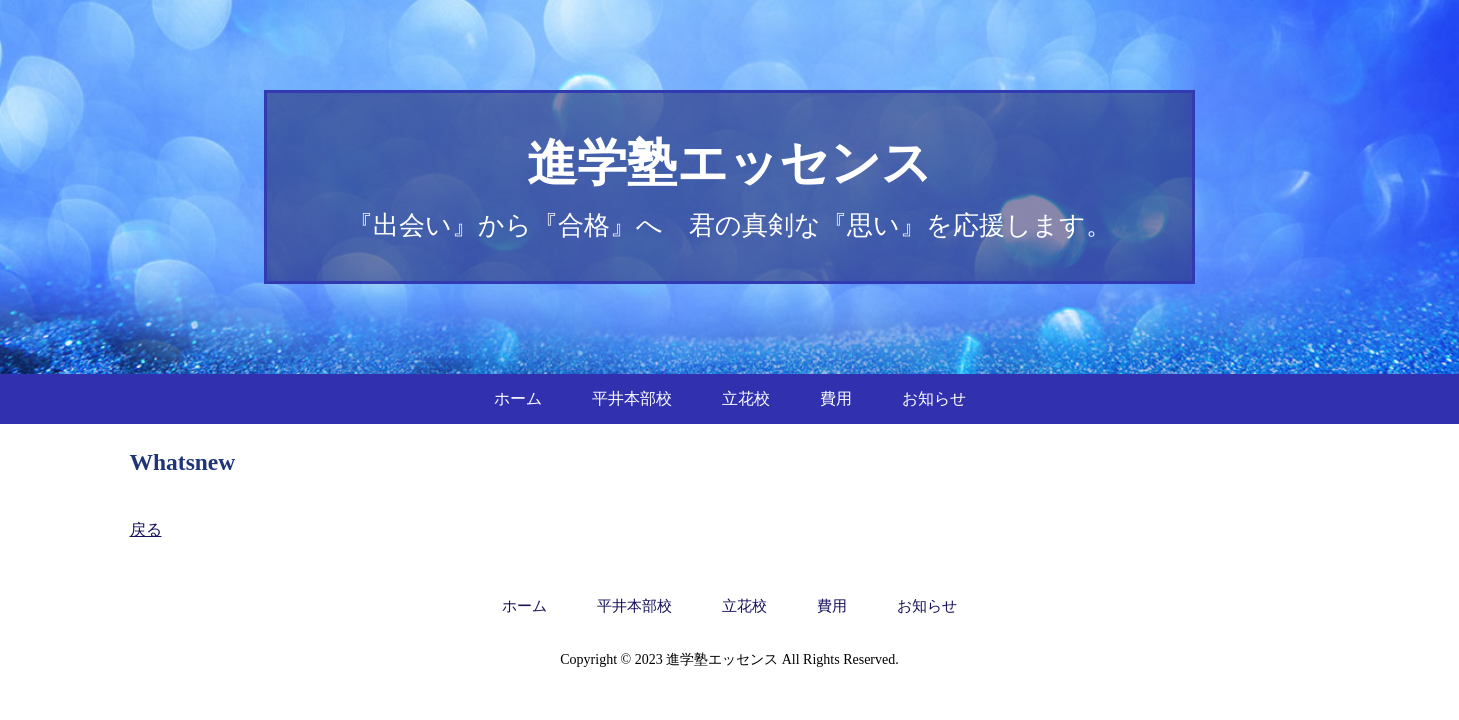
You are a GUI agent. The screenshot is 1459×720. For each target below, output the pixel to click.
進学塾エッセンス (729, 163)
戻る (146, 529)
